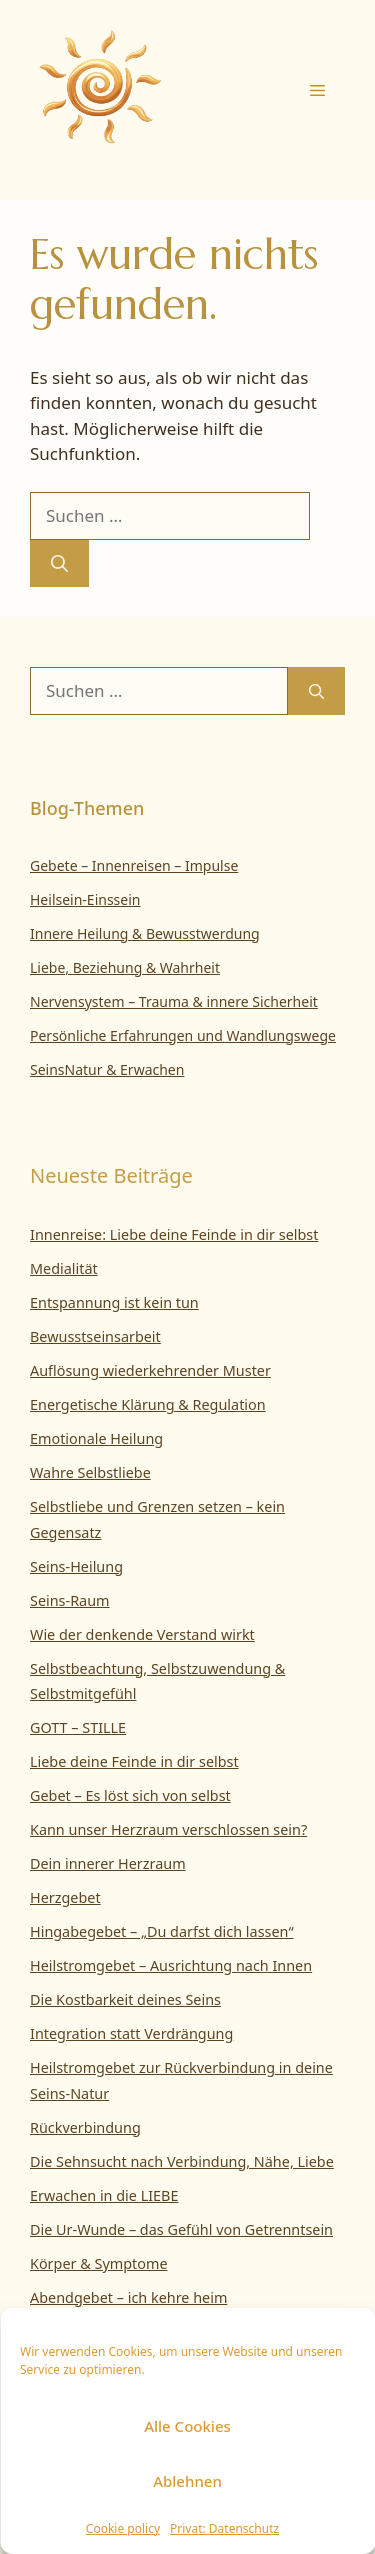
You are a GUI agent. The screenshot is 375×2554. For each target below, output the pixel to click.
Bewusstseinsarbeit (95, 1336)
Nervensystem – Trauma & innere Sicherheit (174, 1001)
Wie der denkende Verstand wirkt (142, 1634)
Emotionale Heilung (96, 1438)
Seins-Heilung (76, 1566)
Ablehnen (187, 2481)
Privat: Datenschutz (224, 2528)
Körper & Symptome (99, 2263)
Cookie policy (123, 2528)
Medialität (64, 1268)
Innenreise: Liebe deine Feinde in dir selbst (174, 1234)
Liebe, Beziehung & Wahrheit (125, 967)
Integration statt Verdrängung (131, 2033)
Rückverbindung (85, 2127)
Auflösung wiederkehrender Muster (150, 1370)
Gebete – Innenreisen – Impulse (134, 865)
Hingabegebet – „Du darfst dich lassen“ (162, 1931)
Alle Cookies (187, 2426)
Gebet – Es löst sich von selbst (130, 1795)
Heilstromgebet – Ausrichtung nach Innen (171, 1965)
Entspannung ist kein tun (114, 1302)
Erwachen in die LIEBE (104, 2195)
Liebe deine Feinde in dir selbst (134, 1761)
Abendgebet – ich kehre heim (128, 2297)
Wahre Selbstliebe (90, 1472)
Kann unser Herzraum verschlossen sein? (168, 1829)
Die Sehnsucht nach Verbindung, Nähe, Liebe (182, 2161)
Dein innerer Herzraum (108, 1863)
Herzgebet (65, 1897)
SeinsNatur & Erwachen (107, 1069)
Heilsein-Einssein (85, 899)
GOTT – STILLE (78, 1727)
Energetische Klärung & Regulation (148, 1404)
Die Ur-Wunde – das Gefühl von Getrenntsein (181, 2229)
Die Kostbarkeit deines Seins (125, 1999)
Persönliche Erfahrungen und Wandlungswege (183, 1035)
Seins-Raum (70, 1600)
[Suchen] (59, 564)
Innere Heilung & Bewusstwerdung (145, 933)
